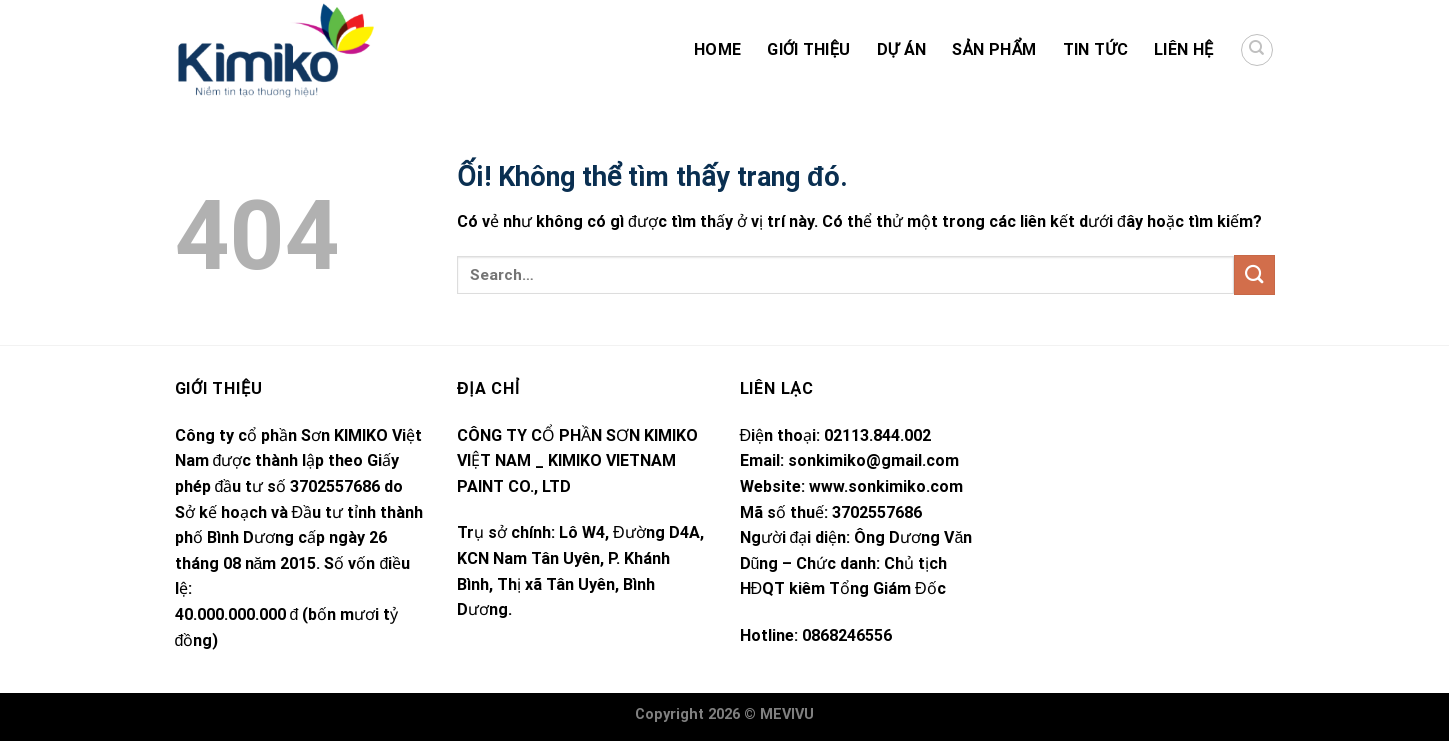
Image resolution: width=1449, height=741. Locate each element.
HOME (717, 49)
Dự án (902, 49)
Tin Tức (1095, 49)
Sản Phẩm (994, 49)
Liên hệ (1183, 49)
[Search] (1257, 50)
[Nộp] (1254, 274)
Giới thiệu (808, 49)
